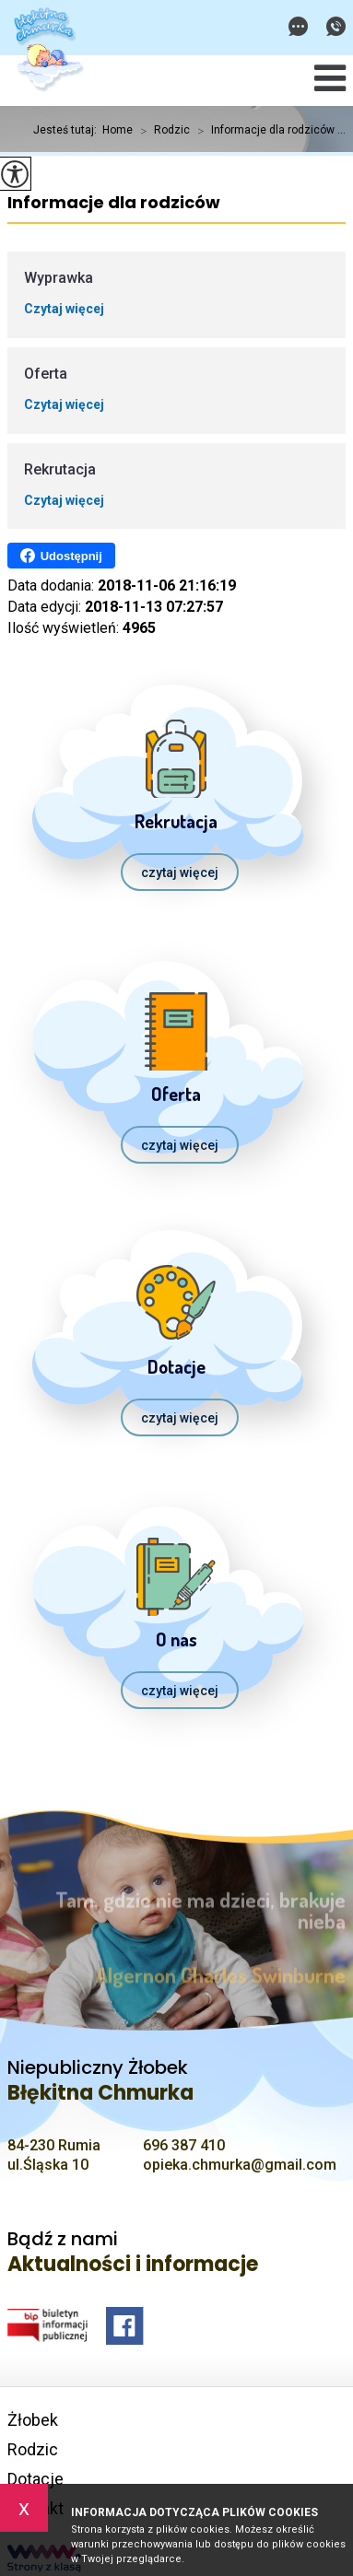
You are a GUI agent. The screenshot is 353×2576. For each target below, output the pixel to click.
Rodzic (161, 130)
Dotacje (35, 2478)
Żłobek (32, 2420)
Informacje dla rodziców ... (268, 130)
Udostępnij (61, 555)
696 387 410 (336, 26)
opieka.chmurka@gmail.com (298, 26)
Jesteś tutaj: (67, 129)
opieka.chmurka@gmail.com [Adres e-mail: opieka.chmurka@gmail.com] (239, 2164)
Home (117, 129)
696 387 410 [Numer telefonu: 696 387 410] (184, 2145)
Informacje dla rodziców (113, 203)
